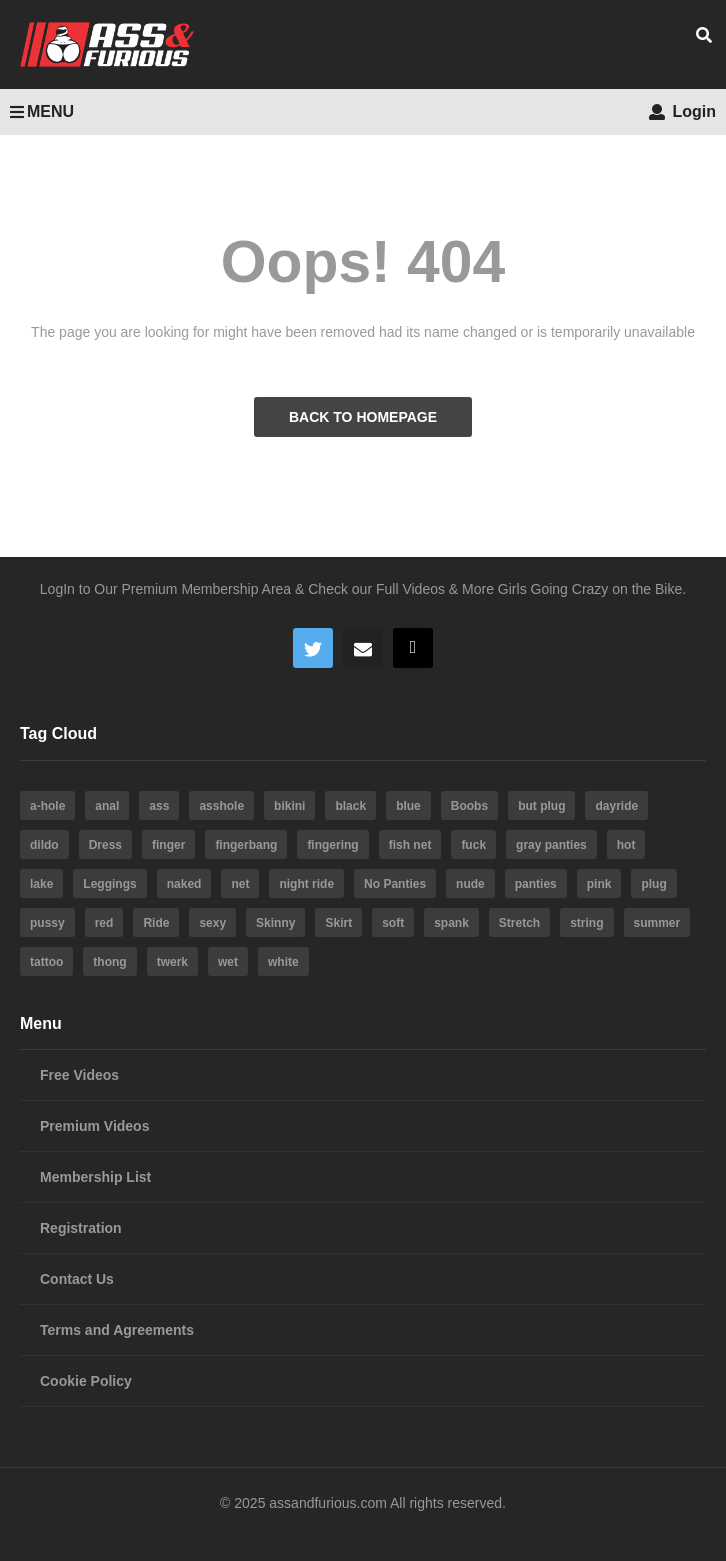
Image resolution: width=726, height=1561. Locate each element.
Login (682, 111)
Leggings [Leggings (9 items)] (109, 884)
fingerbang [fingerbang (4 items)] (246, 845)
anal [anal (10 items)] (107, 806)
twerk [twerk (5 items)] (172, 962)
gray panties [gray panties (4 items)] (551, 845)
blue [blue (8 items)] (408, 806)
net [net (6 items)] (240, 884)
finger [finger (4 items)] (168, 845)
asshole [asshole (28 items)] (221, 806)
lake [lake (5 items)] (41, 884)
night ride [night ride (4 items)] (306, 884)
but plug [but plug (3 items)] (541, 806)
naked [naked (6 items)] (184, 884)
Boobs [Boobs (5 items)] (469, 806)
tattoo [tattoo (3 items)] (46, 962)
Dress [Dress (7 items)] (105, 845)
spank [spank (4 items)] (451, 923)
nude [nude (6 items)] (470, 884)
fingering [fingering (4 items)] (332, 845)
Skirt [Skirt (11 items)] (338, 923)
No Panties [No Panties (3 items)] (395, 884)
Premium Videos (94, 1126)
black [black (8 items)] (350, 806)
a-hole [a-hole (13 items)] (47, 806)
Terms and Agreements (117, 1330)
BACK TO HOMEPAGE (363, 417)
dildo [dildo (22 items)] (44, 845)
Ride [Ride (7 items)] (156, 923)
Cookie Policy (86, 1381)
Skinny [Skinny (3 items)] (275, 923)
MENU (42, 111)
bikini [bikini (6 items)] (289, 806)
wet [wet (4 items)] (228, 962)
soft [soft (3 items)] (393, 923)
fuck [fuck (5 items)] (473, 845)
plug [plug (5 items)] (653, 884)
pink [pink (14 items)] (599, 884)
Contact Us (77, 1279)
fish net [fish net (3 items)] (410, 845)
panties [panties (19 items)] (536, 884)
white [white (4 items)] (283, 962)
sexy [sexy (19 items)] (212, 923)
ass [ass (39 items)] (159, 806)
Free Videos (79, 1075)
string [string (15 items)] (586, 923)
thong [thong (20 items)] (109, 962)
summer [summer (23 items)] (657, 923)
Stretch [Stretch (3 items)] (519, 923)
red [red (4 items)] (104, 923)
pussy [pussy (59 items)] (47, 923)
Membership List (95, 1177)
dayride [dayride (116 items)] (616, 806)
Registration (81, 1228)
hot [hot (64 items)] (626, 845)
